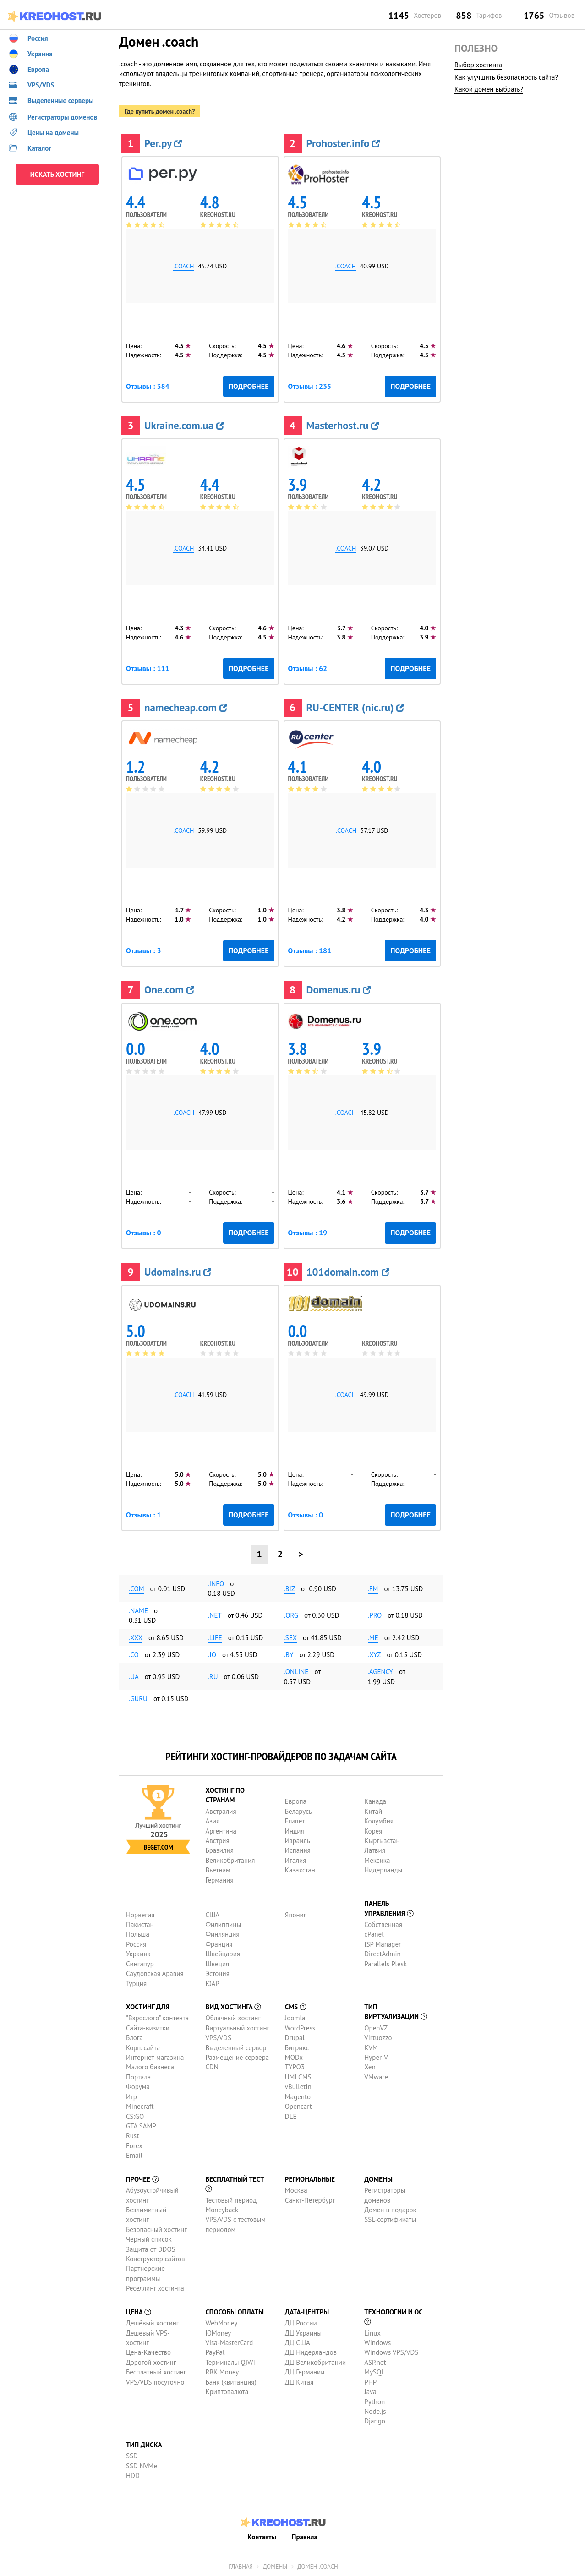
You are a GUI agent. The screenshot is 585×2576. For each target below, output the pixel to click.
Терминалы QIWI (230, 2362)
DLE (291, 2116)
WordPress (300, 2028)
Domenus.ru (338, 989)
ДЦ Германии (305, 2372)
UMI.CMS (298, 2077)
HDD (133, 2475)
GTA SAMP (141, 2126)
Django (374, 2421)
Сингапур (140, 1963)
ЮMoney (218, 2333)
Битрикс (297, 2047)
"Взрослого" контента (157, 2018)
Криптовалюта (226, 2391)
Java (370, 2391)
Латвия (374, 1850)
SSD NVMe (141, 2465)
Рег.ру (163, 143)
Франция (218, 1944)
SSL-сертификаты (390, 2219)
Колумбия (379, 1821)
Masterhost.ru (342, 425)
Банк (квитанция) (230, 2382)
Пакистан (140, 1924)
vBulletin (298, 2086)
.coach (183, 266)
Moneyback (221, 2209)
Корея (373, 1831)
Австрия (217, 1840)
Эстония (217, 1973)
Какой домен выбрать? (488, 89)
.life (215, 1637)
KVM (371, 2047)
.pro (375, 1615)
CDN (211, 2067)
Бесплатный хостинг (156, 2372)
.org (291, 1615)
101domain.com (347, 1271)
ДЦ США (297, 2342)
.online (296, 1671)
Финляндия (222, 1934)
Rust (132, 2135)
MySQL (374, 2372)
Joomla (295, 2018)
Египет (295, 1821)
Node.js (375, 2411)
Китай (373, 1811)
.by (288, 1654)
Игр (131, 2096)
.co (134, 1654)
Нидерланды (383, 1870)
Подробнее (249, 386)
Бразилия (219, 1850)
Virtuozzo (378, 2037)
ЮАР (212, 1983)
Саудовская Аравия (155, 1973)
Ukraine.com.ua (184, 425)
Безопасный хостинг (156, 2229)
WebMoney (221, 2323)
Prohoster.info (343, 143)
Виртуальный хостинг (237, 2028)
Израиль (297, 1840)
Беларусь (298, 1811)
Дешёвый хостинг (152, 2323)
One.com (169, 989)
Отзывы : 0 (143, 1232)
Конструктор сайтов (155, 2258)
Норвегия (140, 1914)
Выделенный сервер (235, 2047)
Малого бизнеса (150, 2067)
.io (212, 1654)
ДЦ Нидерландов (311, 2352)
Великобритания (230, 1860)
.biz (289, 1588)
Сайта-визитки (147, 2028)
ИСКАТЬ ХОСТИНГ (57, 174)
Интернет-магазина (155, 2057)
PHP (370, 2382)
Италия (295, 1860)
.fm (373, 1588)
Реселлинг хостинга (155, 2288)
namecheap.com (185, 707)
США (212, 1914)
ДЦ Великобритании (315, 2362)
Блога (134, 2037)
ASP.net (375, 2362)
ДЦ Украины (303, 2333)
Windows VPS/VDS (391, 2352)
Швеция (217, 1963)
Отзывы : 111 (147, 668)
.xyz (374, 1654)
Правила (304, 2536)
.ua (134, 1676)
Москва (296, 2190)
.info (216, 1583)
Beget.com (158, 1847)
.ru (213, 1676)
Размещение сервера (237, 2057)
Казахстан (300, 1870)
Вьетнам (217, 1870)
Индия (294, 1831)
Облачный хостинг (233, 2018)
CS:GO (135, 2116)
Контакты (261, 2536)
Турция (136, 1983)
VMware (376, 2077)
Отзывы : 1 (143, 1514)
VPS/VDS (218, 2037)
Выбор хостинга (478, 64)
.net (215, 1615)
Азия (212, 1821)
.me (373, 1637)
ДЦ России (301, 2323)
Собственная (383, 1924)
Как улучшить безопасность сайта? (506, 77)
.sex (290, 1637)
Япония (296, 1914)
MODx (294, 2057)
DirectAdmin (382, 1953)
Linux (372, 2333)
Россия (136, 1944)
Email (134, 2155)
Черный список (149, 2239)
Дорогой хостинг (151, 2362)
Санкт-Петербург (310, 2200)
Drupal (295, 2037)
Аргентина (220, 1831)
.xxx (135, 1637)
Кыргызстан (381, 1840)
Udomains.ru (177, 1271)
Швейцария (222, 1953)
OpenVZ (376, 2028)
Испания (298, 1850)
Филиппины (223, 1924)
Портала (138, 2077)
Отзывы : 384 (147, 386)
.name (138, 1610)
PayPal (214, 2352)
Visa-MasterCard (229, 2342)
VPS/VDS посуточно (155, 2382)
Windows (377, 2342)
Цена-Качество (148, 2352)
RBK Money (222, 2372)
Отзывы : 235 (310, 386)
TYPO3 (295, 2067)
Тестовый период (231, 2200)
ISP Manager (382, 1944)
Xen (369, 2067)
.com (136, 1588)
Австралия (220, 1811)
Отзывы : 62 (308, 668)
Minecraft (139, 2106)
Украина (138, 1953)
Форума (138, 2086)
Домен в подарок (390, 2209)
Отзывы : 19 (308, 1232)
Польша (137, 1934)
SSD (132, 2455)
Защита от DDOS (150, 2249)
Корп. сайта (143, 2047)
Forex (134, 2145)
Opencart (298, 2106)
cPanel (373, 1934)
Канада (375, 1801)
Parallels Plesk (385, 1963)
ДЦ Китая (299, 2382)
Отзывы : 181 (310, 950)
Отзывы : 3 (143, 950)
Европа (295, 1801)
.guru (138, 1698)
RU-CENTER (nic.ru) (355, 707)
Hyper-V (376, 2057)
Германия (219, 1880)
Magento (298, 2096)
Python (374, 2401)
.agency (380, 1671)
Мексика (377, 1860)
